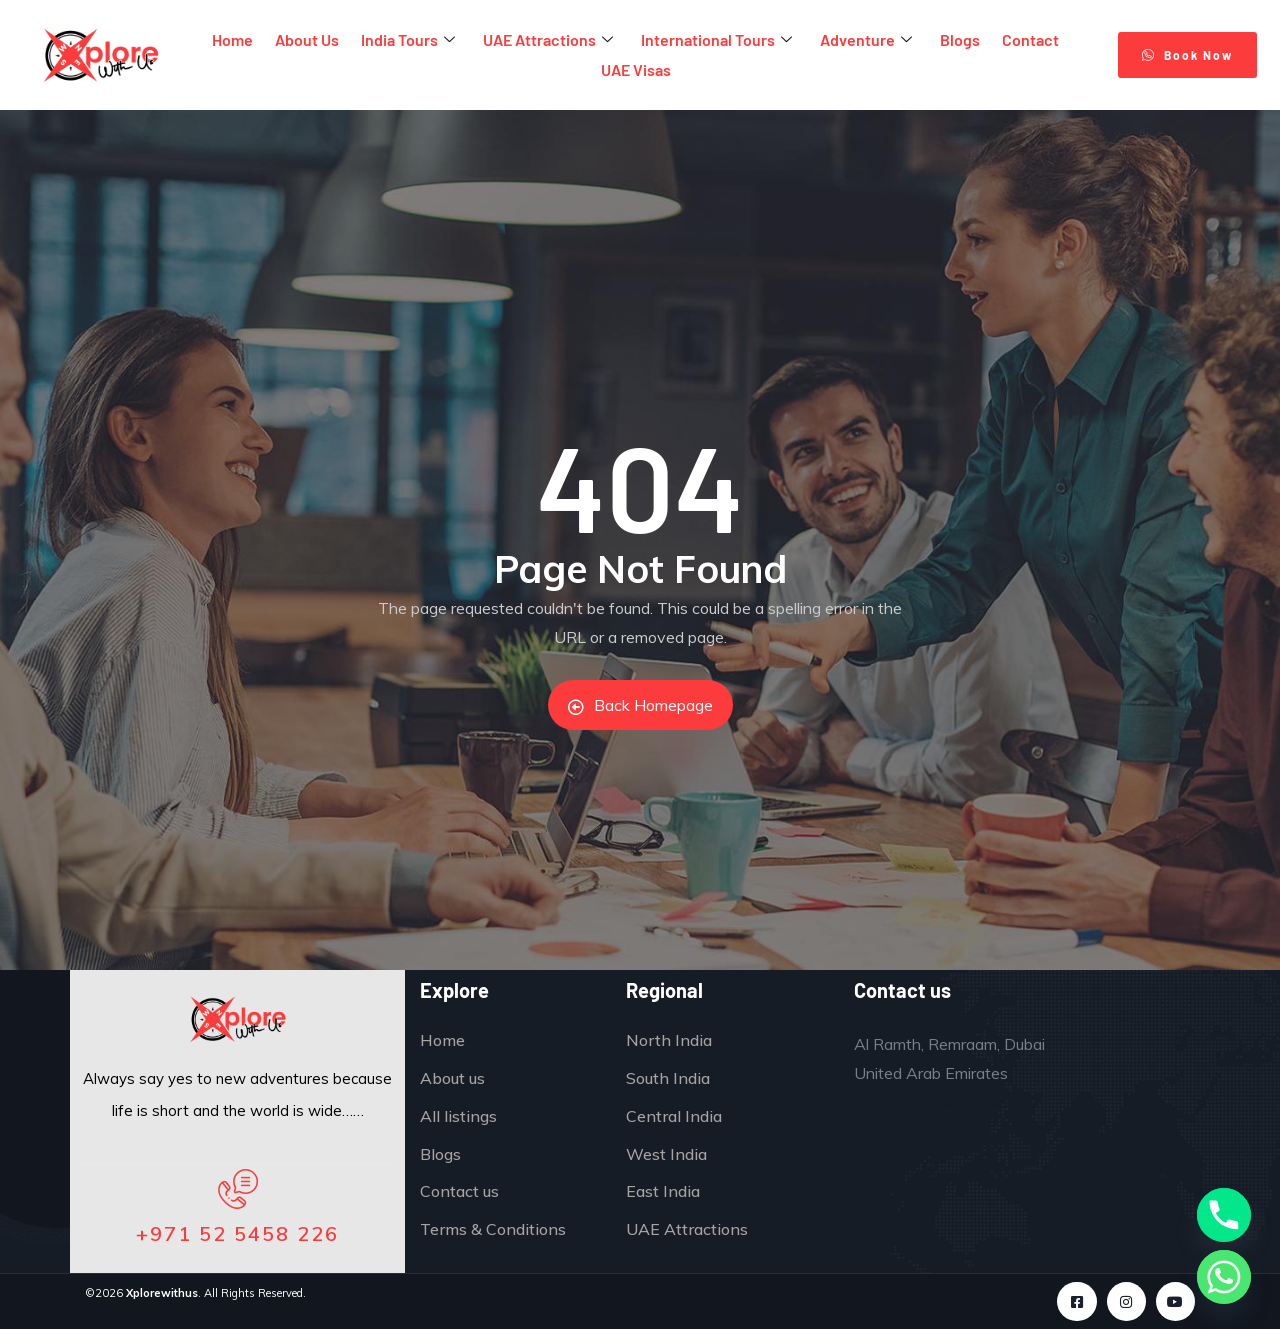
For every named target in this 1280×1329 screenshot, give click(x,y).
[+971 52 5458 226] (238, 1189)
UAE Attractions (548, 40)
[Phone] (1224, 1215)
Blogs (960, 39)
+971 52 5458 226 (237, 1233)
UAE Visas (636, 69)
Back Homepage (640, 705)
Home (232, 39)
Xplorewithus (162, 1293)
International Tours (716, 40)
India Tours (408, 40)
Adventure (866, 40)
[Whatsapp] (1224, 1277)
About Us (307, 39)
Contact (1030, 39)
